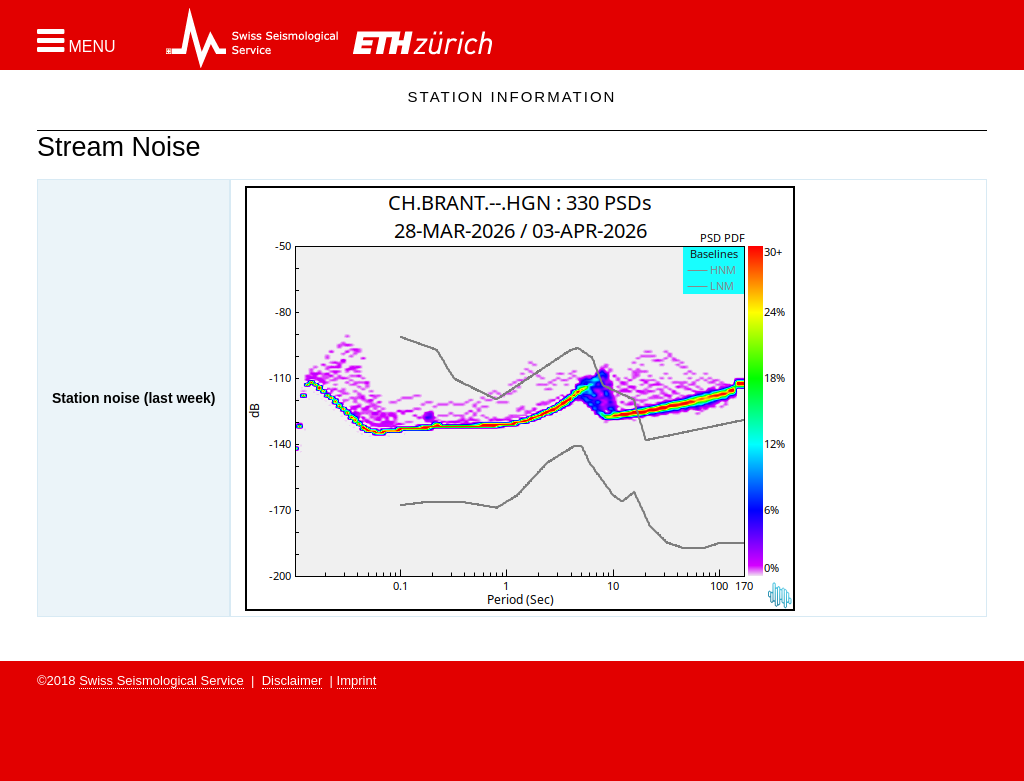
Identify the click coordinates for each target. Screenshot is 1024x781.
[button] (76, 41)
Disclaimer (292, 680)
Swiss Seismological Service (161, 680)
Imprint (357, 680)
